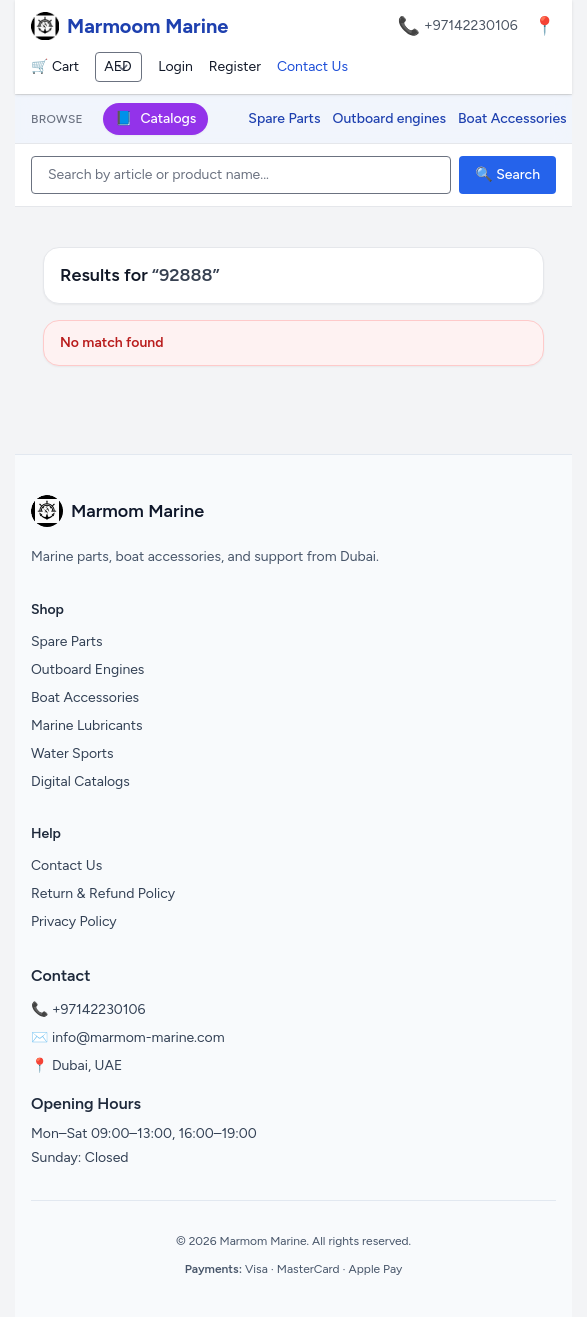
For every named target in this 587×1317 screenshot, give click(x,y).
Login (175, 66)
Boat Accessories (512, 118)
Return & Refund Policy (103, 893)
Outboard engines (389, 118)
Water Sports (72, 753)
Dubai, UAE (87, 1065)
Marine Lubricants (87, 725)
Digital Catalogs (80, 781)
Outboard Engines (87, 669)
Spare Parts (284, 118)
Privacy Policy (74, 921)
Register (235, 66)
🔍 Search (507, 174)
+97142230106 (471, 25)
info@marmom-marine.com (138, 1037)
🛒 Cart (55, 66)
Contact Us (312, 66)
